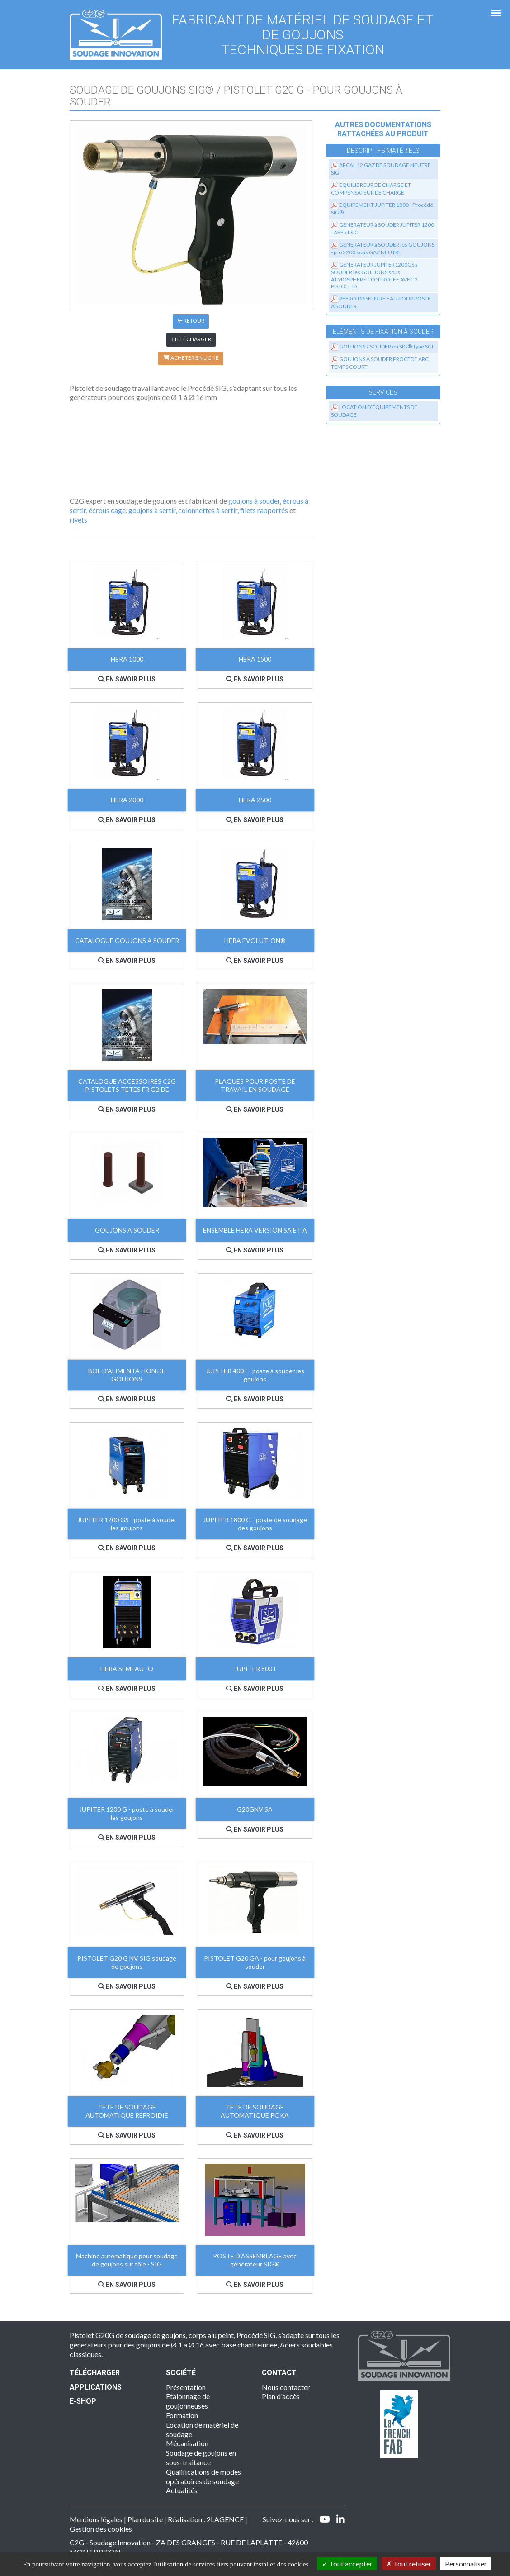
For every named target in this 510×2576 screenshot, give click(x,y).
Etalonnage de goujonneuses (188, 2401)
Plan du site (145, 2519)
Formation (182, 2415)
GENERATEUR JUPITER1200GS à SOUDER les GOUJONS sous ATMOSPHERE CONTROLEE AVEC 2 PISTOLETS (374, 275)
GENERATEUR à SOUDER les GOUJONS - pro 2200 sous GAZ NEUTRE (382, 248)
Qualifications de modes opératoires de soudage (203, 2476)
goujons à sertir (151, 510)
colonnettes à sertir (207, 510)
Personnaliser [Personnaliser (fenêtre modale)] (466, 2563)
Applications (96, 2387)
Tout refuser (408, 2563)
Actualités (182, 2490)
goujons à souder (254, 500)
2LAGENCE (225, 2519)
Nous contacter (286, 2387)
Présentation (186, 2387)
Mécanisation (187, 2443)
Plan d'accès (281, 2396)
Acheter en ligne (191, 357)
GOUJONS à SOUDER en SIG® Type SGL (386, 346)
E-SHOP (83, 2401)
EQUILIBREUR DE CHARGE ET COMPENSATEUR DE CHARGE (371, 188)
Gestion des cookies (101, 2528)
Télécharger (191, 339)
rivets (78, 519)
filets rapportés (264, 510)
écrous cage (107, 510)
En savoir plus (127, 679)
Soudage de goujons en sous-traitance (201, 2457)
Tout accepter (347, 2563)
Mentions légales (96, 2519)
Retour (191, 320)
